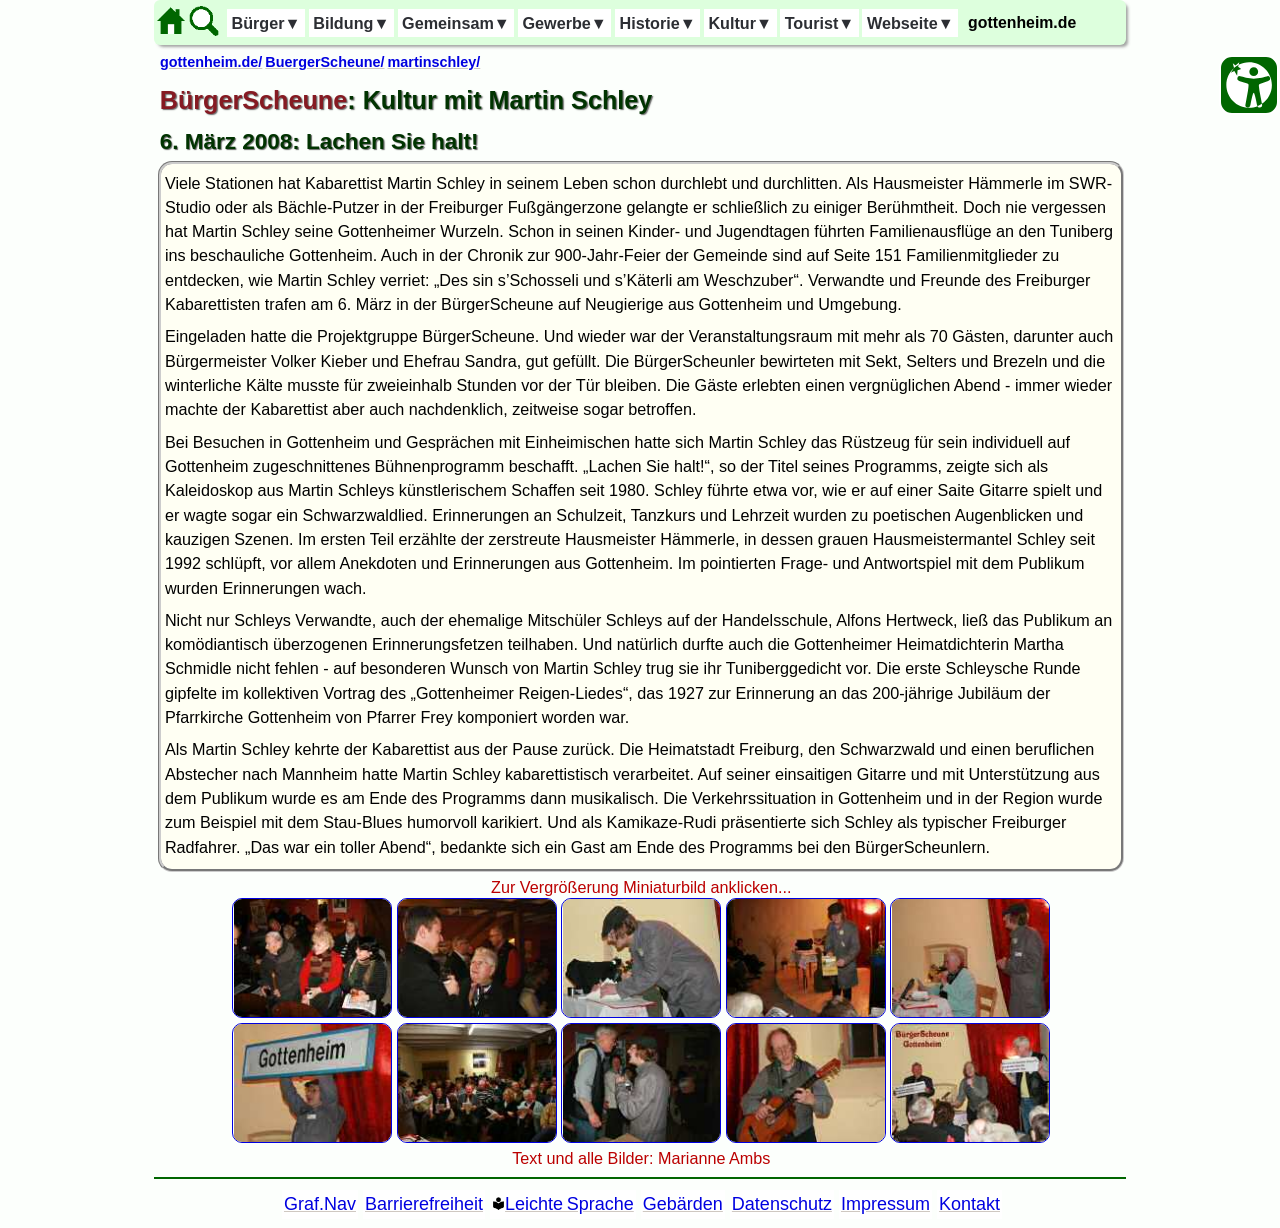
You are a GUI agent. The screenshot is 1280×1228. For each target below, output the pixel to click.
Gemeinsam (456, 23)
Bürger (265, 23)
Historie (657, 23)
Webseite (910, 23)
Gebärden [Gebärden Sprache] (683, 1204)
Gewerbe (564, 23)
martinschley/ (434, 62)
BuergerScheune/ (324, 62)
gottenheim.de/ (211, 62)
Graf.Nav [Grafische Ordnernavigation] (320, 1204)
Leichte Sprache (569, 1204)
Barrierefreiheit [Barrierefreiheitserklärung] (424, 1204)
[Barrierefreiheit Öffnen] (1249, 85)
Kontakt (969, 1204)
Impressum (885, 1204)
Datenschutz (782, 1204)
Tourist (820, 23)
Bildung (351, 23)
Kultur (740, 23)
